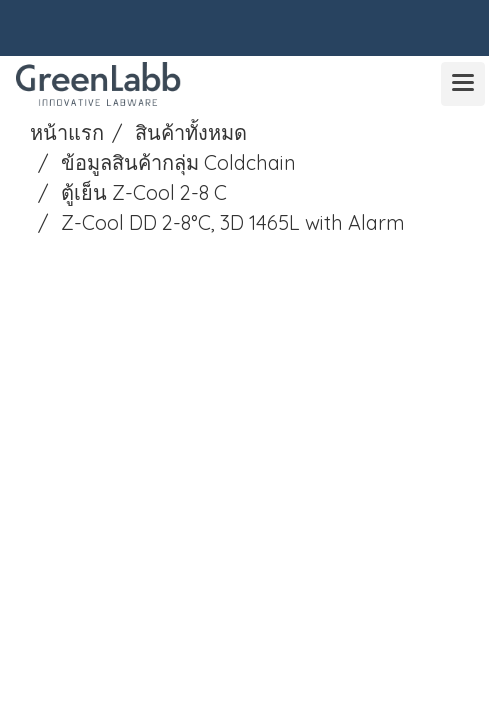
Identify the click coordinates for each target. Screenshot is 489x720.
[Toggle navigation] (463, 84)
